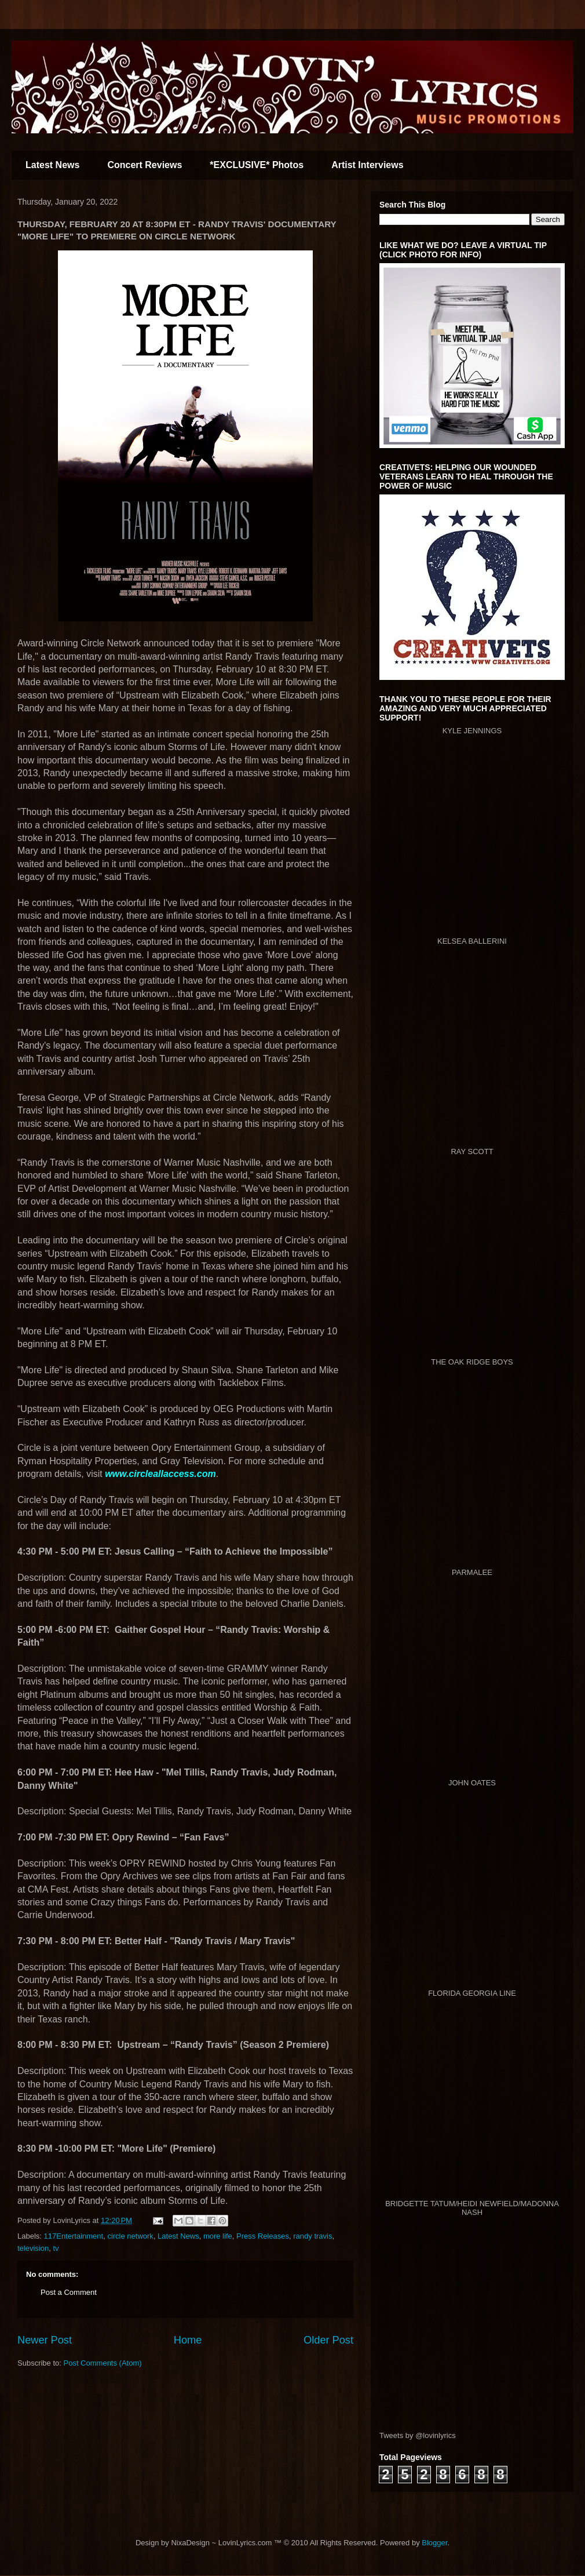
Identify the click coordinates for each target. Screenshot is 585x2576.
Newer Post (44, 2340)
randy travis (312, 2236)
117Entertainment (74, 2236)
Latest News (52, 165)
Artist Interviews (367, 165)
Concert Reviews (144, 165)
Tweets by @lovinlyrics (417, 2435)
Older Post (328, 2340)
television (33, 2248)
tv (55, 2248)
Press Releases (262, 2236)
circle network (130, 2236)
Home (188, 2340)
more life (217, 2236)
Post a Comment (69, 2292)
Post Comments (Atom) (103, 2363)
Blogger (434, 2542)
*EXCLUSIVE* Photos (257, 165)
